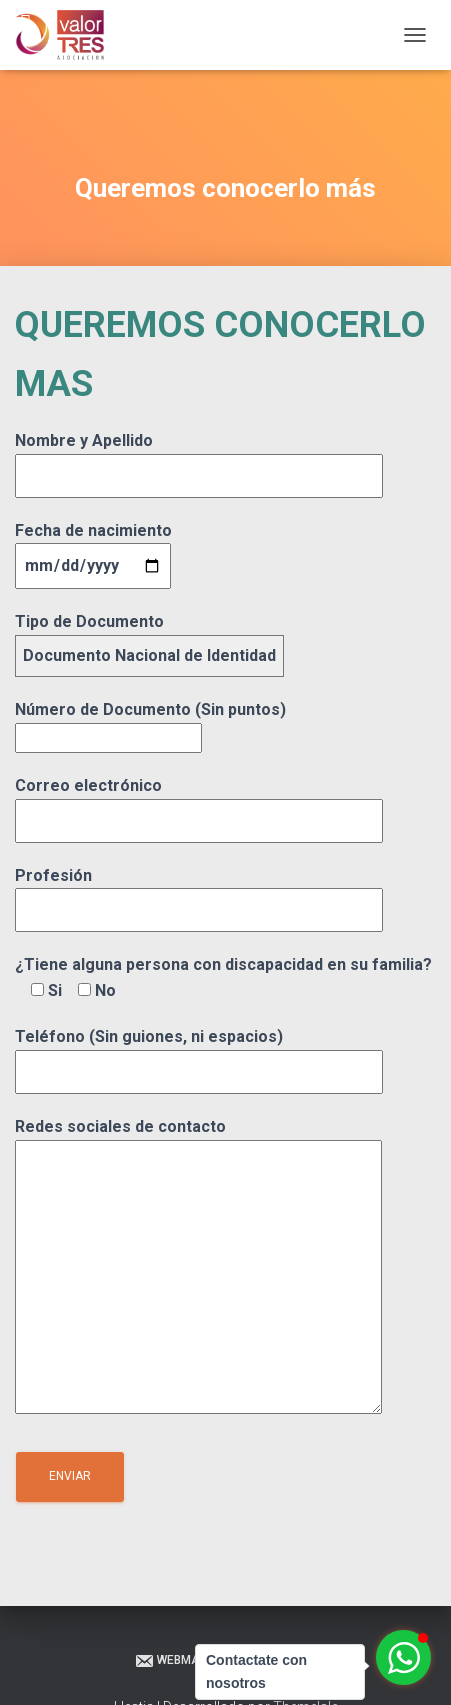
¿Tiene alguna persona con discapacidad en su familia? (223, 977)
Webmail (171, 1661)
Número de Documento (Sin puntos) (150, 723)
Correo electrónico (199, 803)
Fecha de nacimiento (93, 548)
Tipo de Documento (149, 638)
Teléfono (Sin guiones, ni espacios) (199, 1054)
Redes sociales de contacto (198, 1268)
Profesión (199, 893)
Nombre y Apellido (199, 458)
